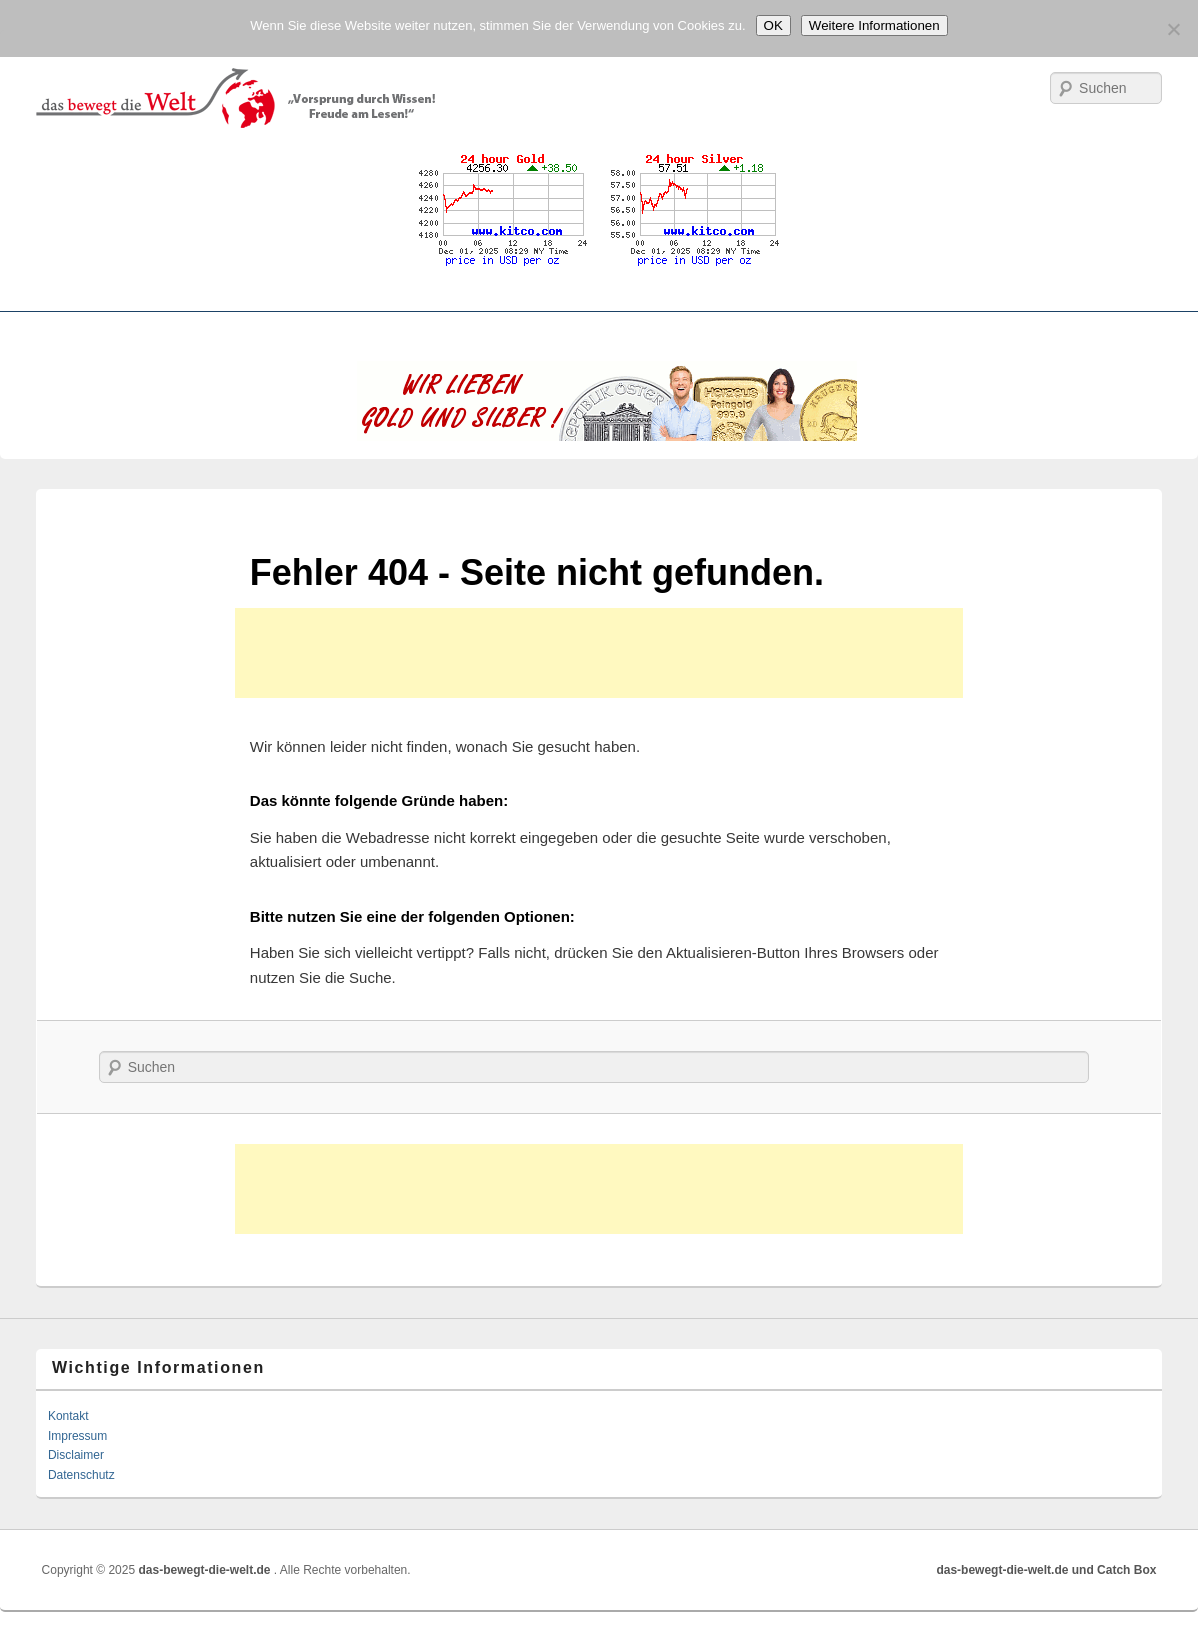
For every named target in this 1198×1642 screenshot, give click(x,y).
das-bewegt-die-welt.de (205, 1570)
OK (773, 25)
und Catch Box (1114, 1570)
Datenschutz (81, 1475)
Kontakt (68, 1416)
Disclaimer (76, 1455)
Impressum (77, 1436)
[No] (1173, 29)
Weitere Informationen (874, 25)
